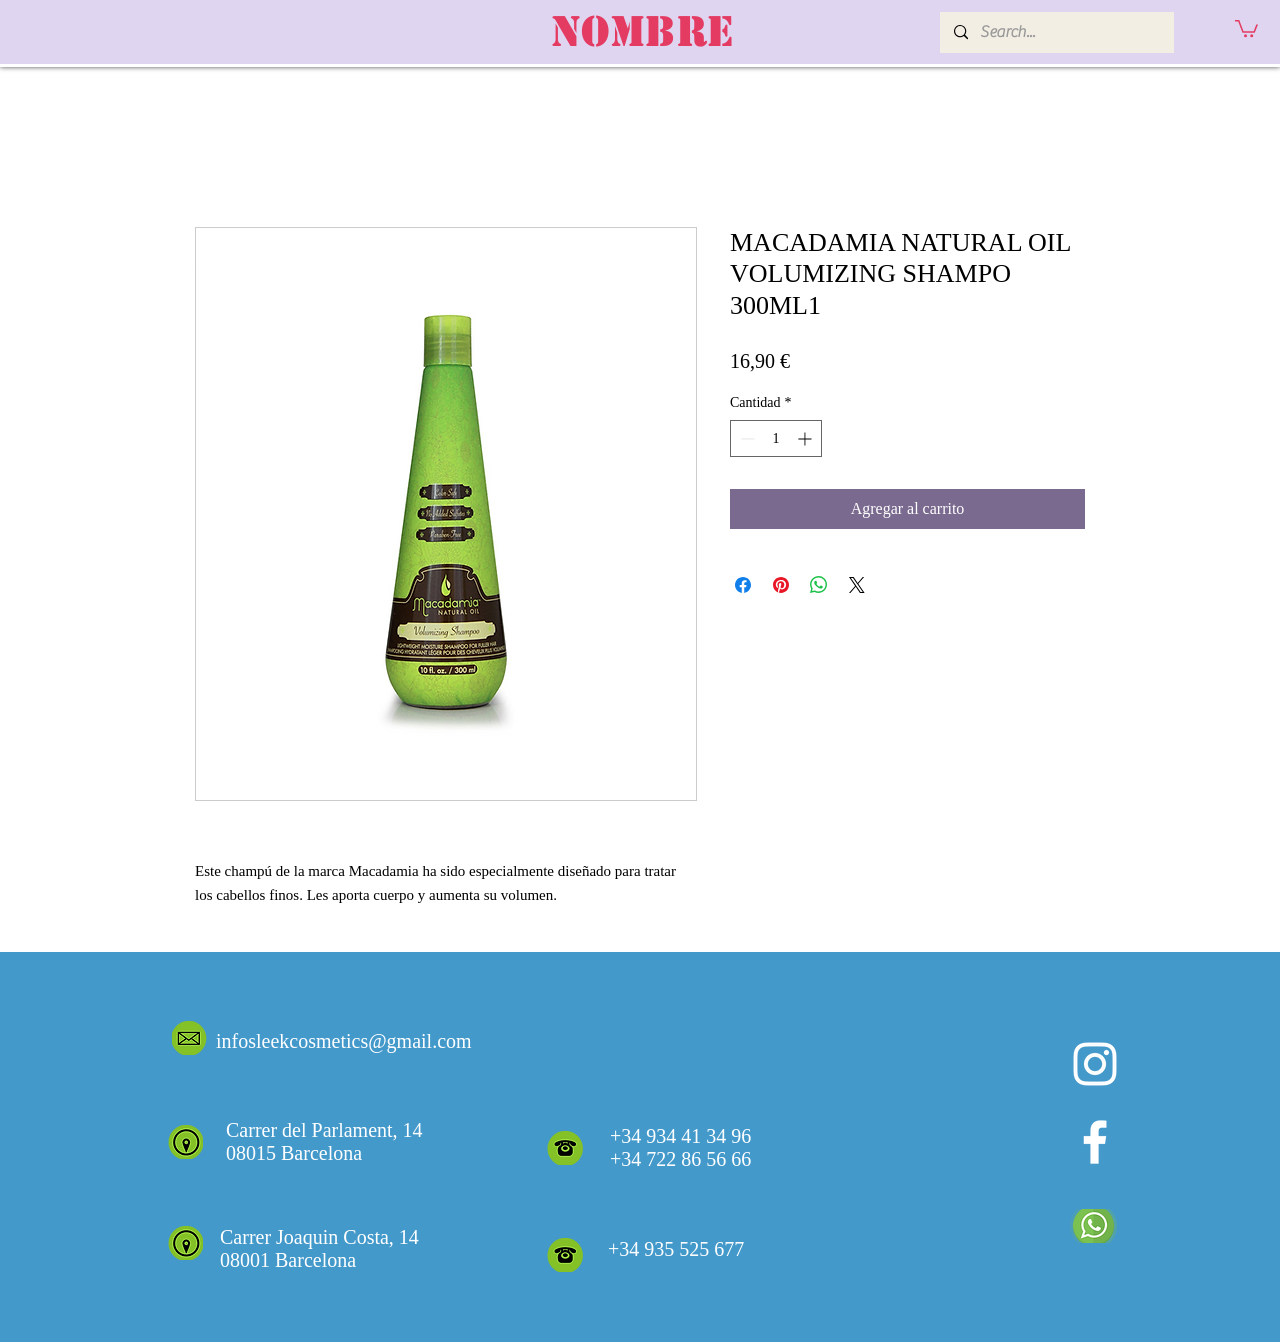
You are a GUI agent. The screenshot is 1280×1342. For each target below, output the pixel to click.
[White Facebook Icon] (1095, 1142)
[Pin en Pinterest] (781, 585)
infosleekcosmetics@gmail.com (344, 1041)
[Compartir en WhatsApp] (819, 585)
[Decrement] (745, 438)
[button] (1246, 27)
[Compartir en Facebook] (743, 585)
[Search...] (1056, 32)
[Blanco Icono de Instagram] (1095, 1064)
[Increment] (806, 438)
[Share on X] (857, 585)
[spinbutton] (776, 438)
